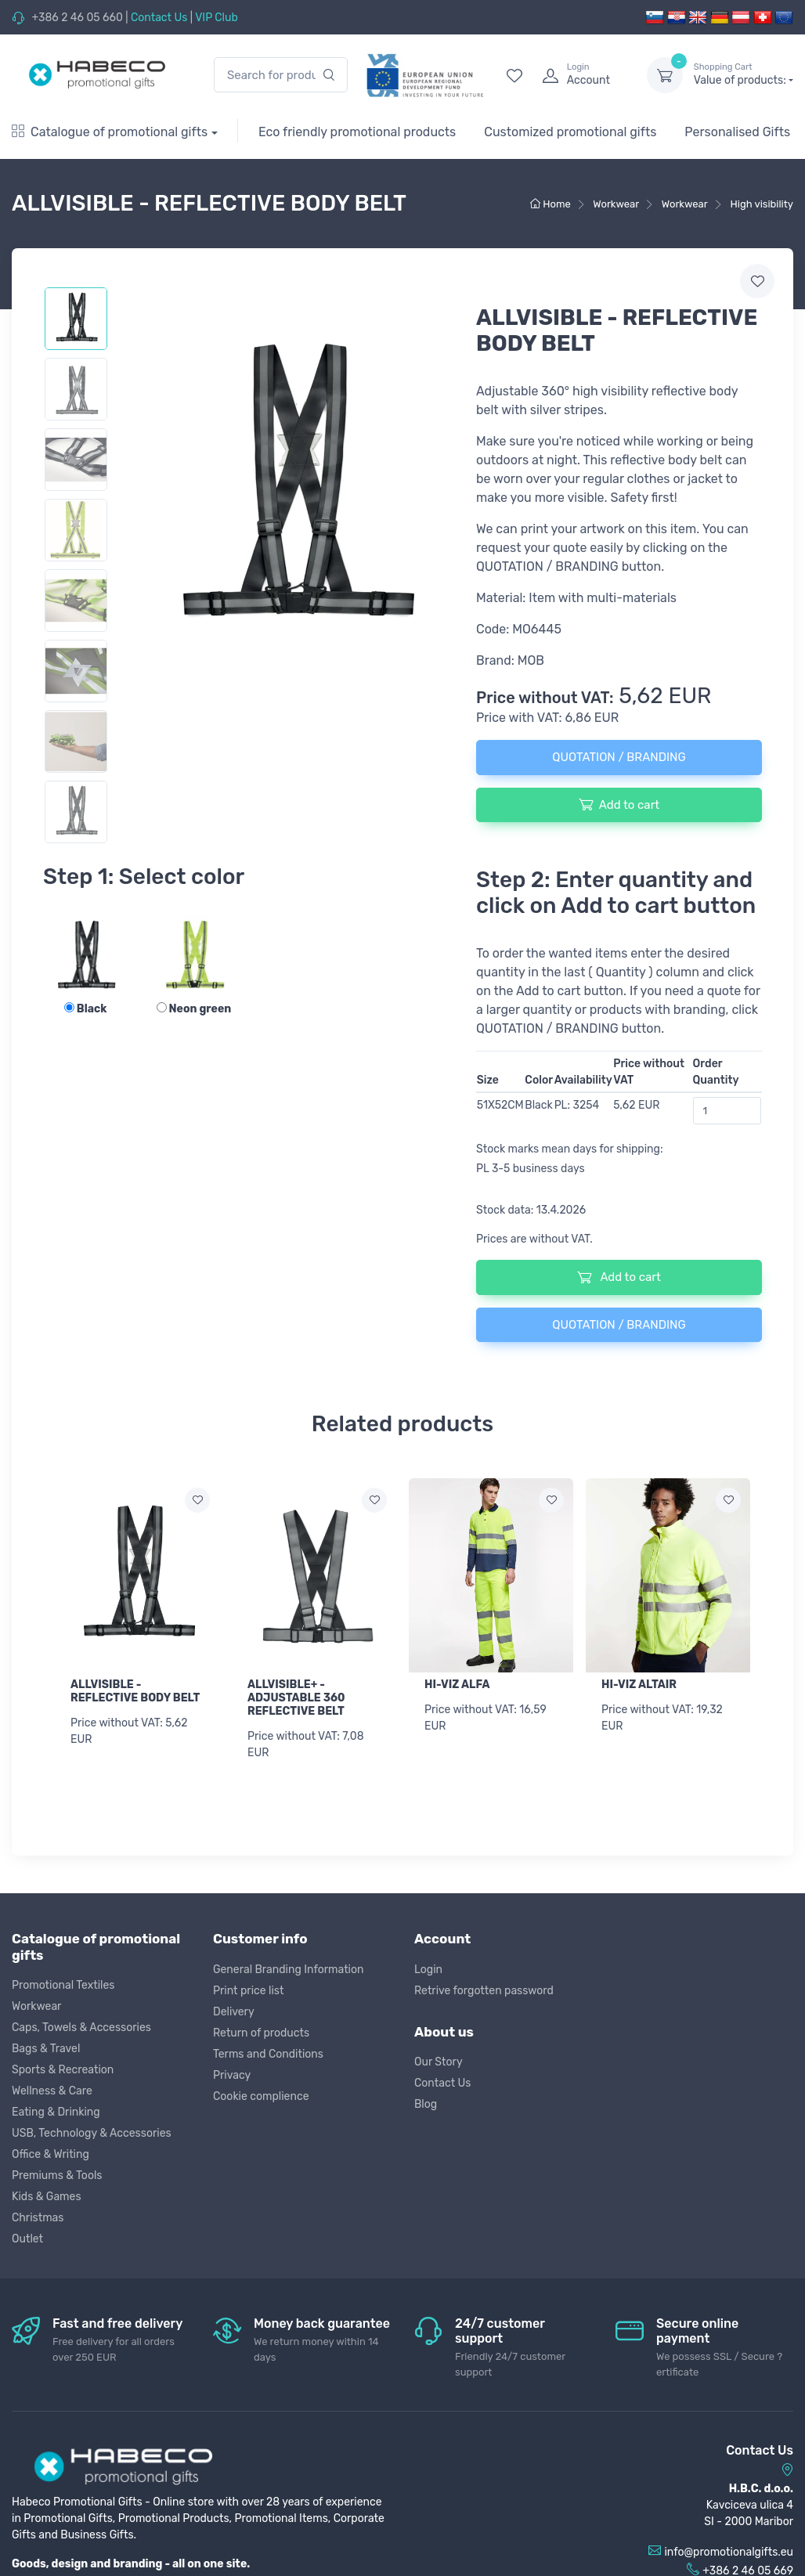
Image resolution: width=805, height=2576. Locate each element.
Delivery (233, 2010)
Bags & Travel (46, 2048)
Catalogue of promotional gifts (110, 131)
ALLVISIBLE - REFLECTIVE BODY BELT (135, 1691)
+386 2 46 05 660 (76, 17)
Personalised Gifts (737, 131)
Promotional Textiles (63, 1984)
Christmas (37, 2217)
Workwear (36, 2005)
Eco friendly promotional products (357, 131)
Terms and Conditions (268, 2052)
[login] (580, 75)
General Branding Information (288, 1968)
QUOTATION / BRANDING (618, 757)
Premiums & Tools (57, 2174)
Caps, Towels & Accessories (81, 2026)
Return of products (261, 2031)
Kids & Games (46, 2196)
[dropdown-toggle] (665, 75)
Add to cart (619, 804)
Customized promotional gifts (570, 131)
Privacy (232, 2073)
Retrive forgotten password (484, 1989)
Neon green (194, 1009)
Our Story (438, 2061)
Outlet (27, 2238)
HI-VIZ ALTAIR (639, 1684)
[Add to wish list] (197, 1500)
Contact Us (159, 17)
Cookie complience (261, 2095)
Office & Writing (50, 2153)
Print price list (248, 1989)
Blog (425, 2103)
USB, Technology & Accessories (91, 2132)
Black (85, 1009)
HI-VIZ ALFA (457, 1684)
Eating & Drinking (56, 2111)
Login (428, 1968)
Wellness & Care (52, 2090)
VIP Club (216, 17)
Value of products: (743, 74)
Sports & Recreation (63, 2069)
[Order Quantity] (727, 1110)
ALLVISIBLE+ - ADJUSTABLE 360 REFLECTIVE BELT (296, 1698)
